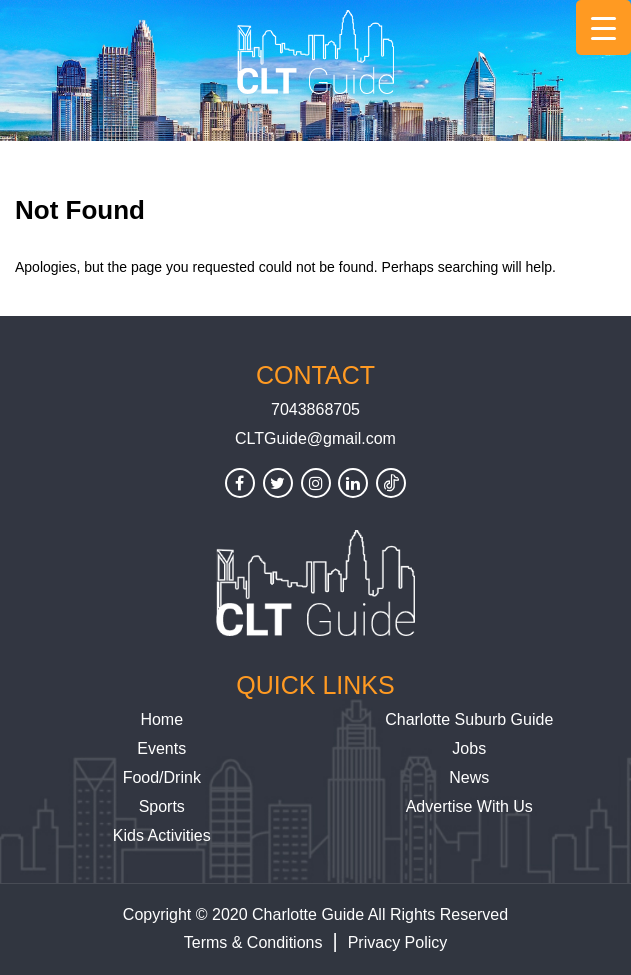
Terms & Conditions (253, 942)
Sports (162, 806)
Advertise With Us (469, 806)
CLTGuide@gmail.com (315, 438)
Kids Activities (162, 835)
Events (161, 748)
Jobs (469, 748)
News (469, 777)
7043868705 (315, 409)
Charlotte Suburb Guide (469, 719)
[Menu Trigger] (603, 27)
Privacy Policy (398, 942)
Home (161, 719)
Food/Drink (162, 777)
